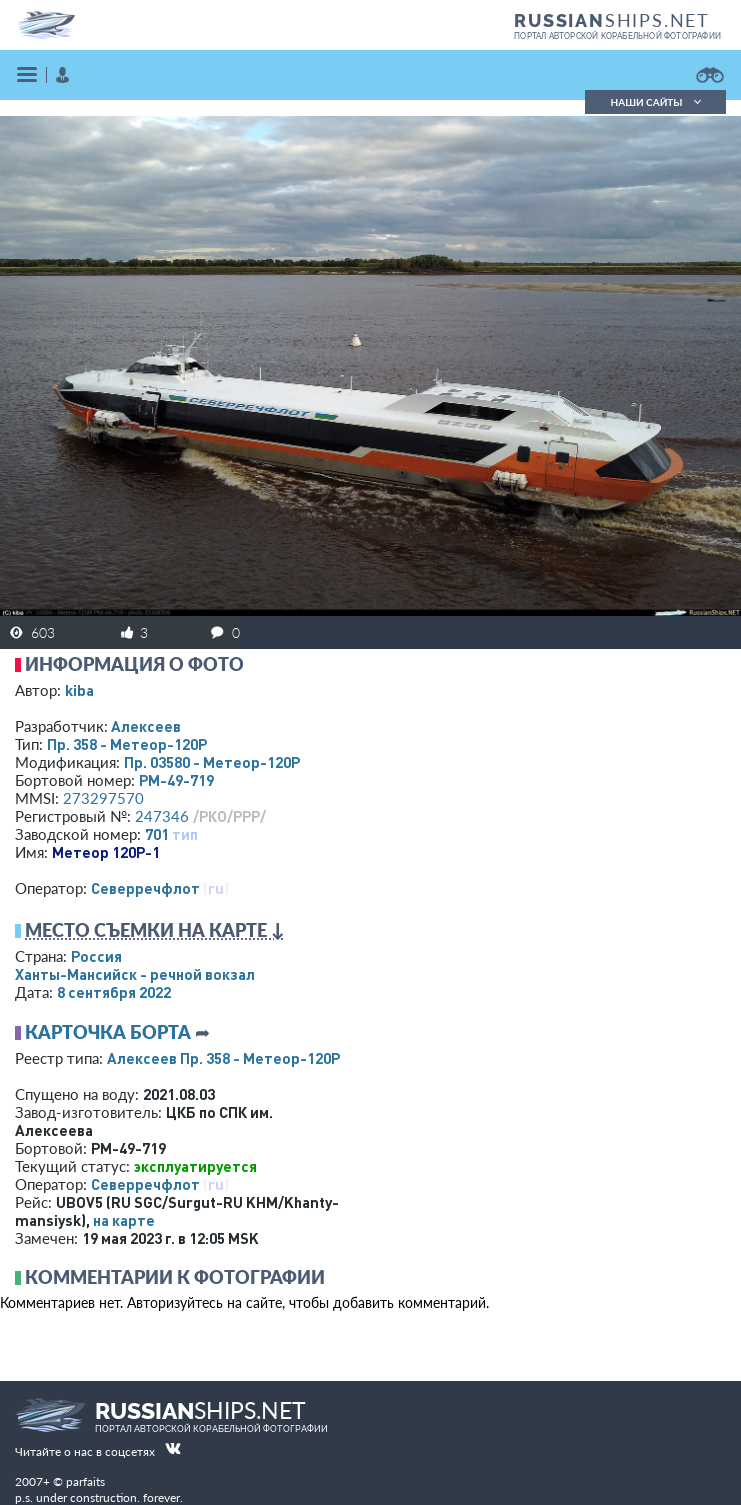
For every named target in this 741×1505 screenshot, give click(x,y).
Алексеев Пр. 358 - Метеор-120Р (223, 1058)
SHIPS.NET (612, 20)
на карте (124, 1220)
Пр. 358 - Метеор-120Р (127, 744)
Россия (96, 956)
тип (185, 834)
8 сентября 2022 (114, 992)
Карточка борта (108, 1032)
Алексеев (146, 726)
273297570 (103, 798)
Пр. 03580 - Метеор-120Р (212, 762)
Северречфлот (145, 888)
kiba (79, 690)
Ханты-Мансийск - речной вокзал (135, 974)
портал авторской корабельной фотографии (617, 36)
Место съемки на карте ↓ (155, 930)
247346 (162, 816)
